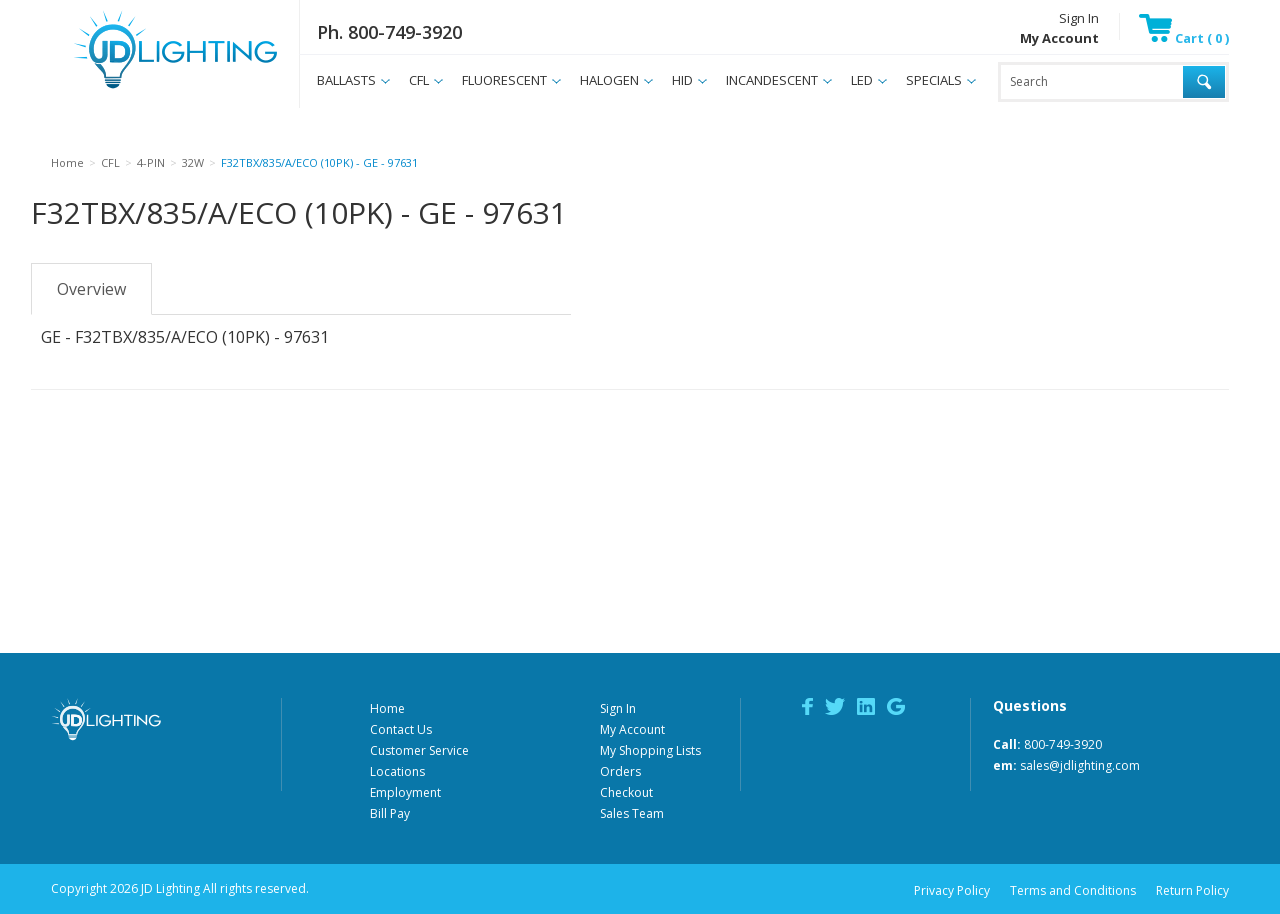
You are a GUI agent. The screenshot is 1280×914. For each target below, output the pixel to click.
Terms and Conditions (1073, 890)
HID (682, 80)
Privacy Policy (952, 890)
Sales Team (632, 813)
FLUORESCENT (504, 80)
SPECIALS (934, 80)
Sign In (1079, 18)
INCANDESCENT (772, 80)
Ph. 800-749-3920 (389, 32)
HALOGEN (609, 80)
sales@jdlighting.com (1080, 765)
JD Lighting (150, 88)
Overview (91, 289)
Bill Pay (390, 813)
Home (387, 708)
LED (862, 80)
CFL (419, 80)
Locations (397, 771)
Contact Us (401, 729)
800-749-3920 (1063, 744)
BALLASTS (346, 80)
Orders (620, 771)
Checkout (626, 792)
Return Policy (1192, 890)
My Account (632, 729)
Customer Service (419, 750)
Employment (405, 792)
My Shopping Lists (650, 750)
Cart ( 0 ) (1184, 38)
